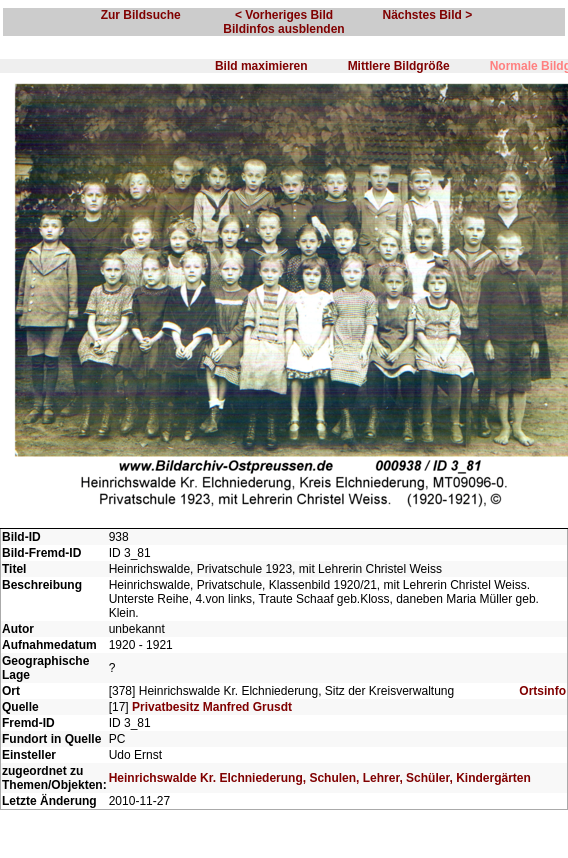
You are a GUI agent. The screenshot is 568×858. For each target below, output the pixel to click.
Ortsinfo (542, 691)
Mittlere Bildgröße (399, 66)
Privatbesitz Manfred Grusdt (212, 707)
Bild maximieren (261, 66)
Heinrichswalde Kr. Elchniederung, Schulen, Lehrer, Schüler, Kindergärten (320, 778)
